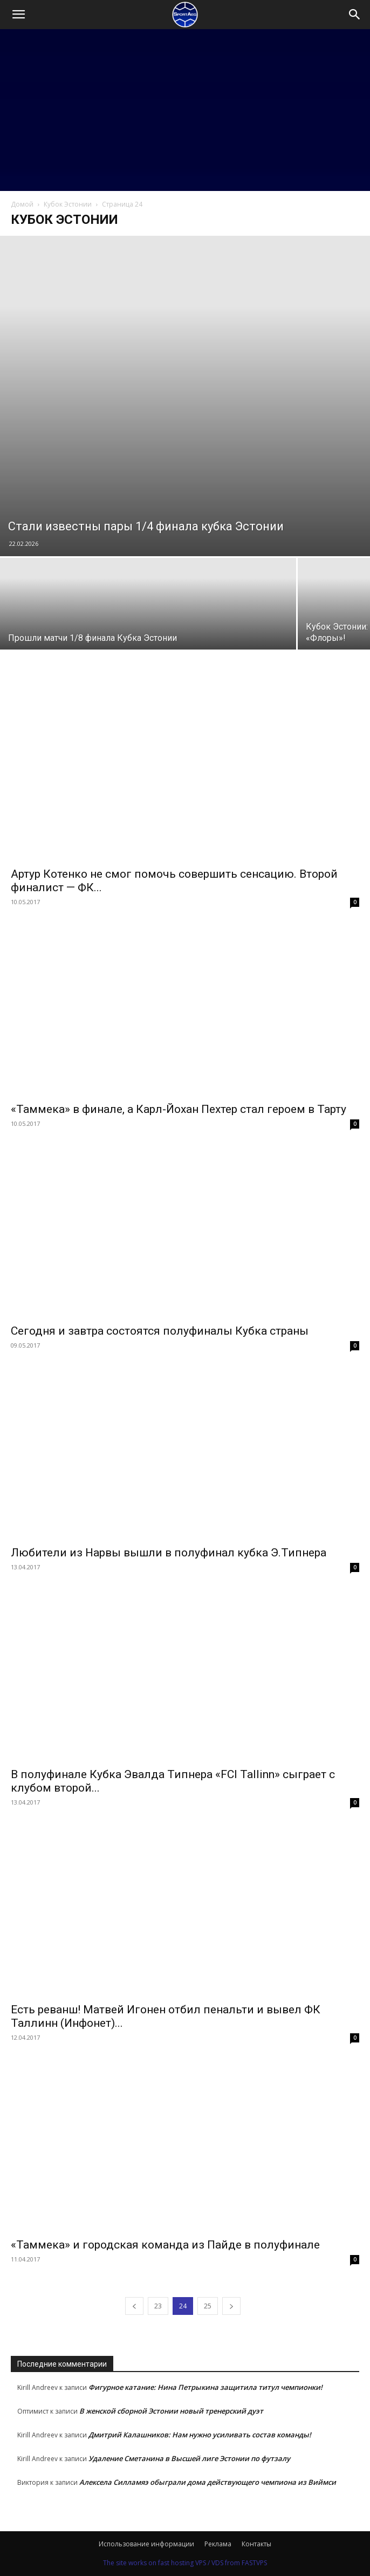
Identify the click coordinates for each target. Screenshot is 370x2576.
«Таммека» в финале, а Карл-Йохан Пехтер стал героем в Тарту (178, 1109)
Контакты (256, 2543)
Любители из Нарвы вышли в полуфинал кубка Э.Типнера (168, 1552)
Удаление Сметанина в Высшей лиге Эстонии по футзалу (189, 2458)
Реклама (217, 2543)
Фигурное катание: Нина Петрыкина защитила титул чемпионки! (205, 2387)
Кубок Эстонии (68, 204)
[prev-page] (134, 2306)
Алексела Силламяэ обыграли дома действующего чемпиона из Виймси (207, 2482)
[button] (18, 14)
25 (207, 2306)
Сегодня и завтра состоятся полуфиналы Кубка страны (160, 1330)
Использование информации (146, 2543)
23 (158, 2306)
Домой (22, 204)
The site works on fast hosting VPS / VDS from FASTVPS (185, 2562)
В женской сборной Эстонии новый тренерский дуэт (171, 2411)
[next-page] (231, 2306)
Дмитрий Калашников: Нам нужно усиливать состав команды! (199, 2435)
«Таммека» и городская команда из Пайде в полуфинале (165, 2244)
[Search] (355, 14)
